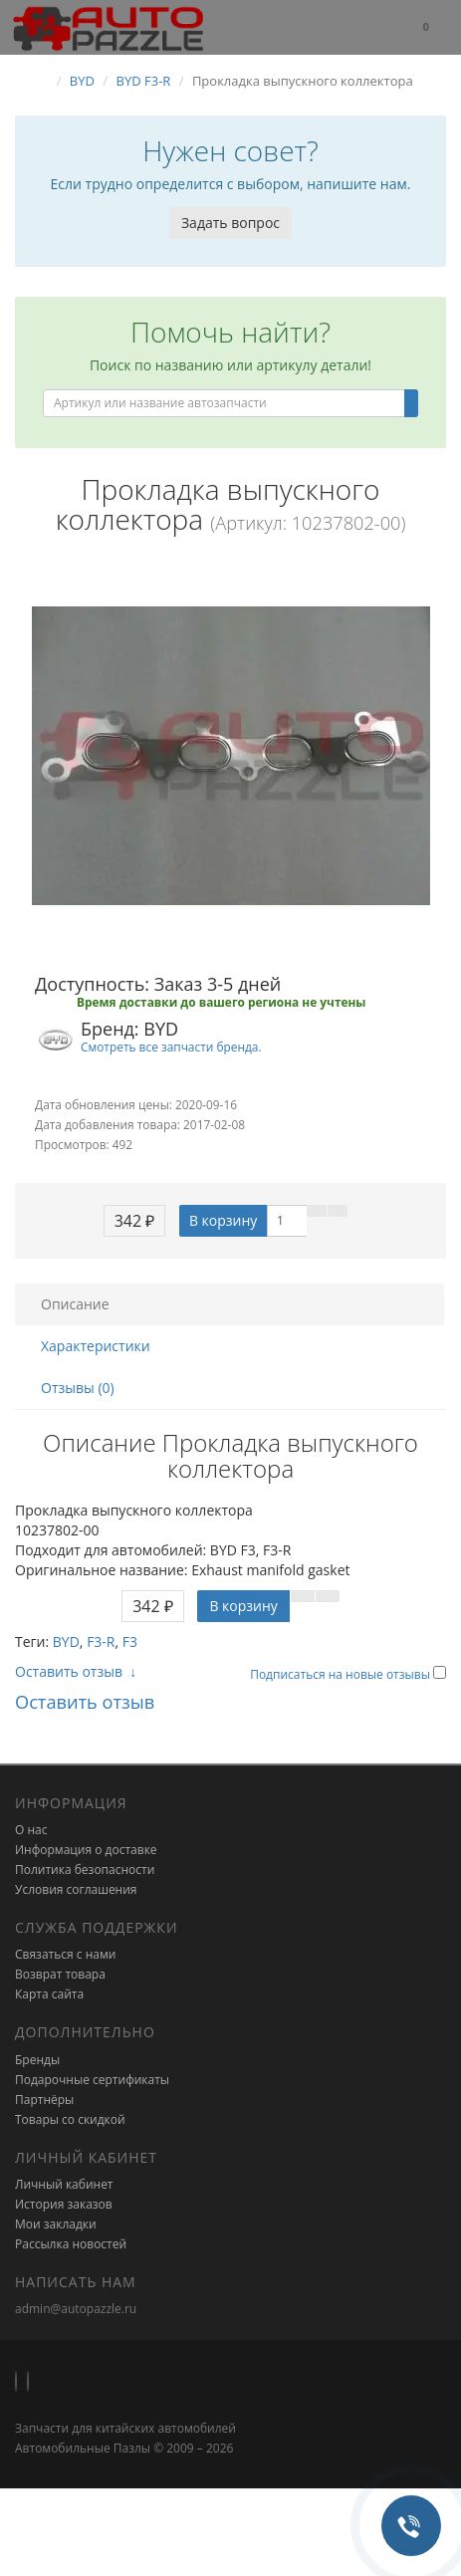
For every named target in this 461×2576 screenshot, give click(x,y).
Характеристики (95, 1345)
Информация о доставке (86, 1849)
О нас (31, 1829)
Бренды (37, 2059)
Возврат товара (60, 1974)
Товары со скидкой (70, 2119)
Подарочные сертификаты (92, 2079)
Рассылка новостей (70, 2243)
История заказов (64, 2204)
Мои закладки (56, 2224)
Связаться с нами (65, 1954)
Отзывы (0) (78, 1387)
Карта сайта (49, 1994)
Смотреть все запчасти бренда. (171, 1046)
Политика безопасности (84, 1869)
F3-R (101, 1641)
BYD (66, 1641)
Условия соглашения (75, 1889)
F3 (129, 1641)
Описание (75, 1303)
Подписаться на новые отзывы (341, 1674)
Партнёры (44, 2099)
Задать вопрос (230, 222)
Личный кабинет (64, 2184)
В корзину (223, 1220)
